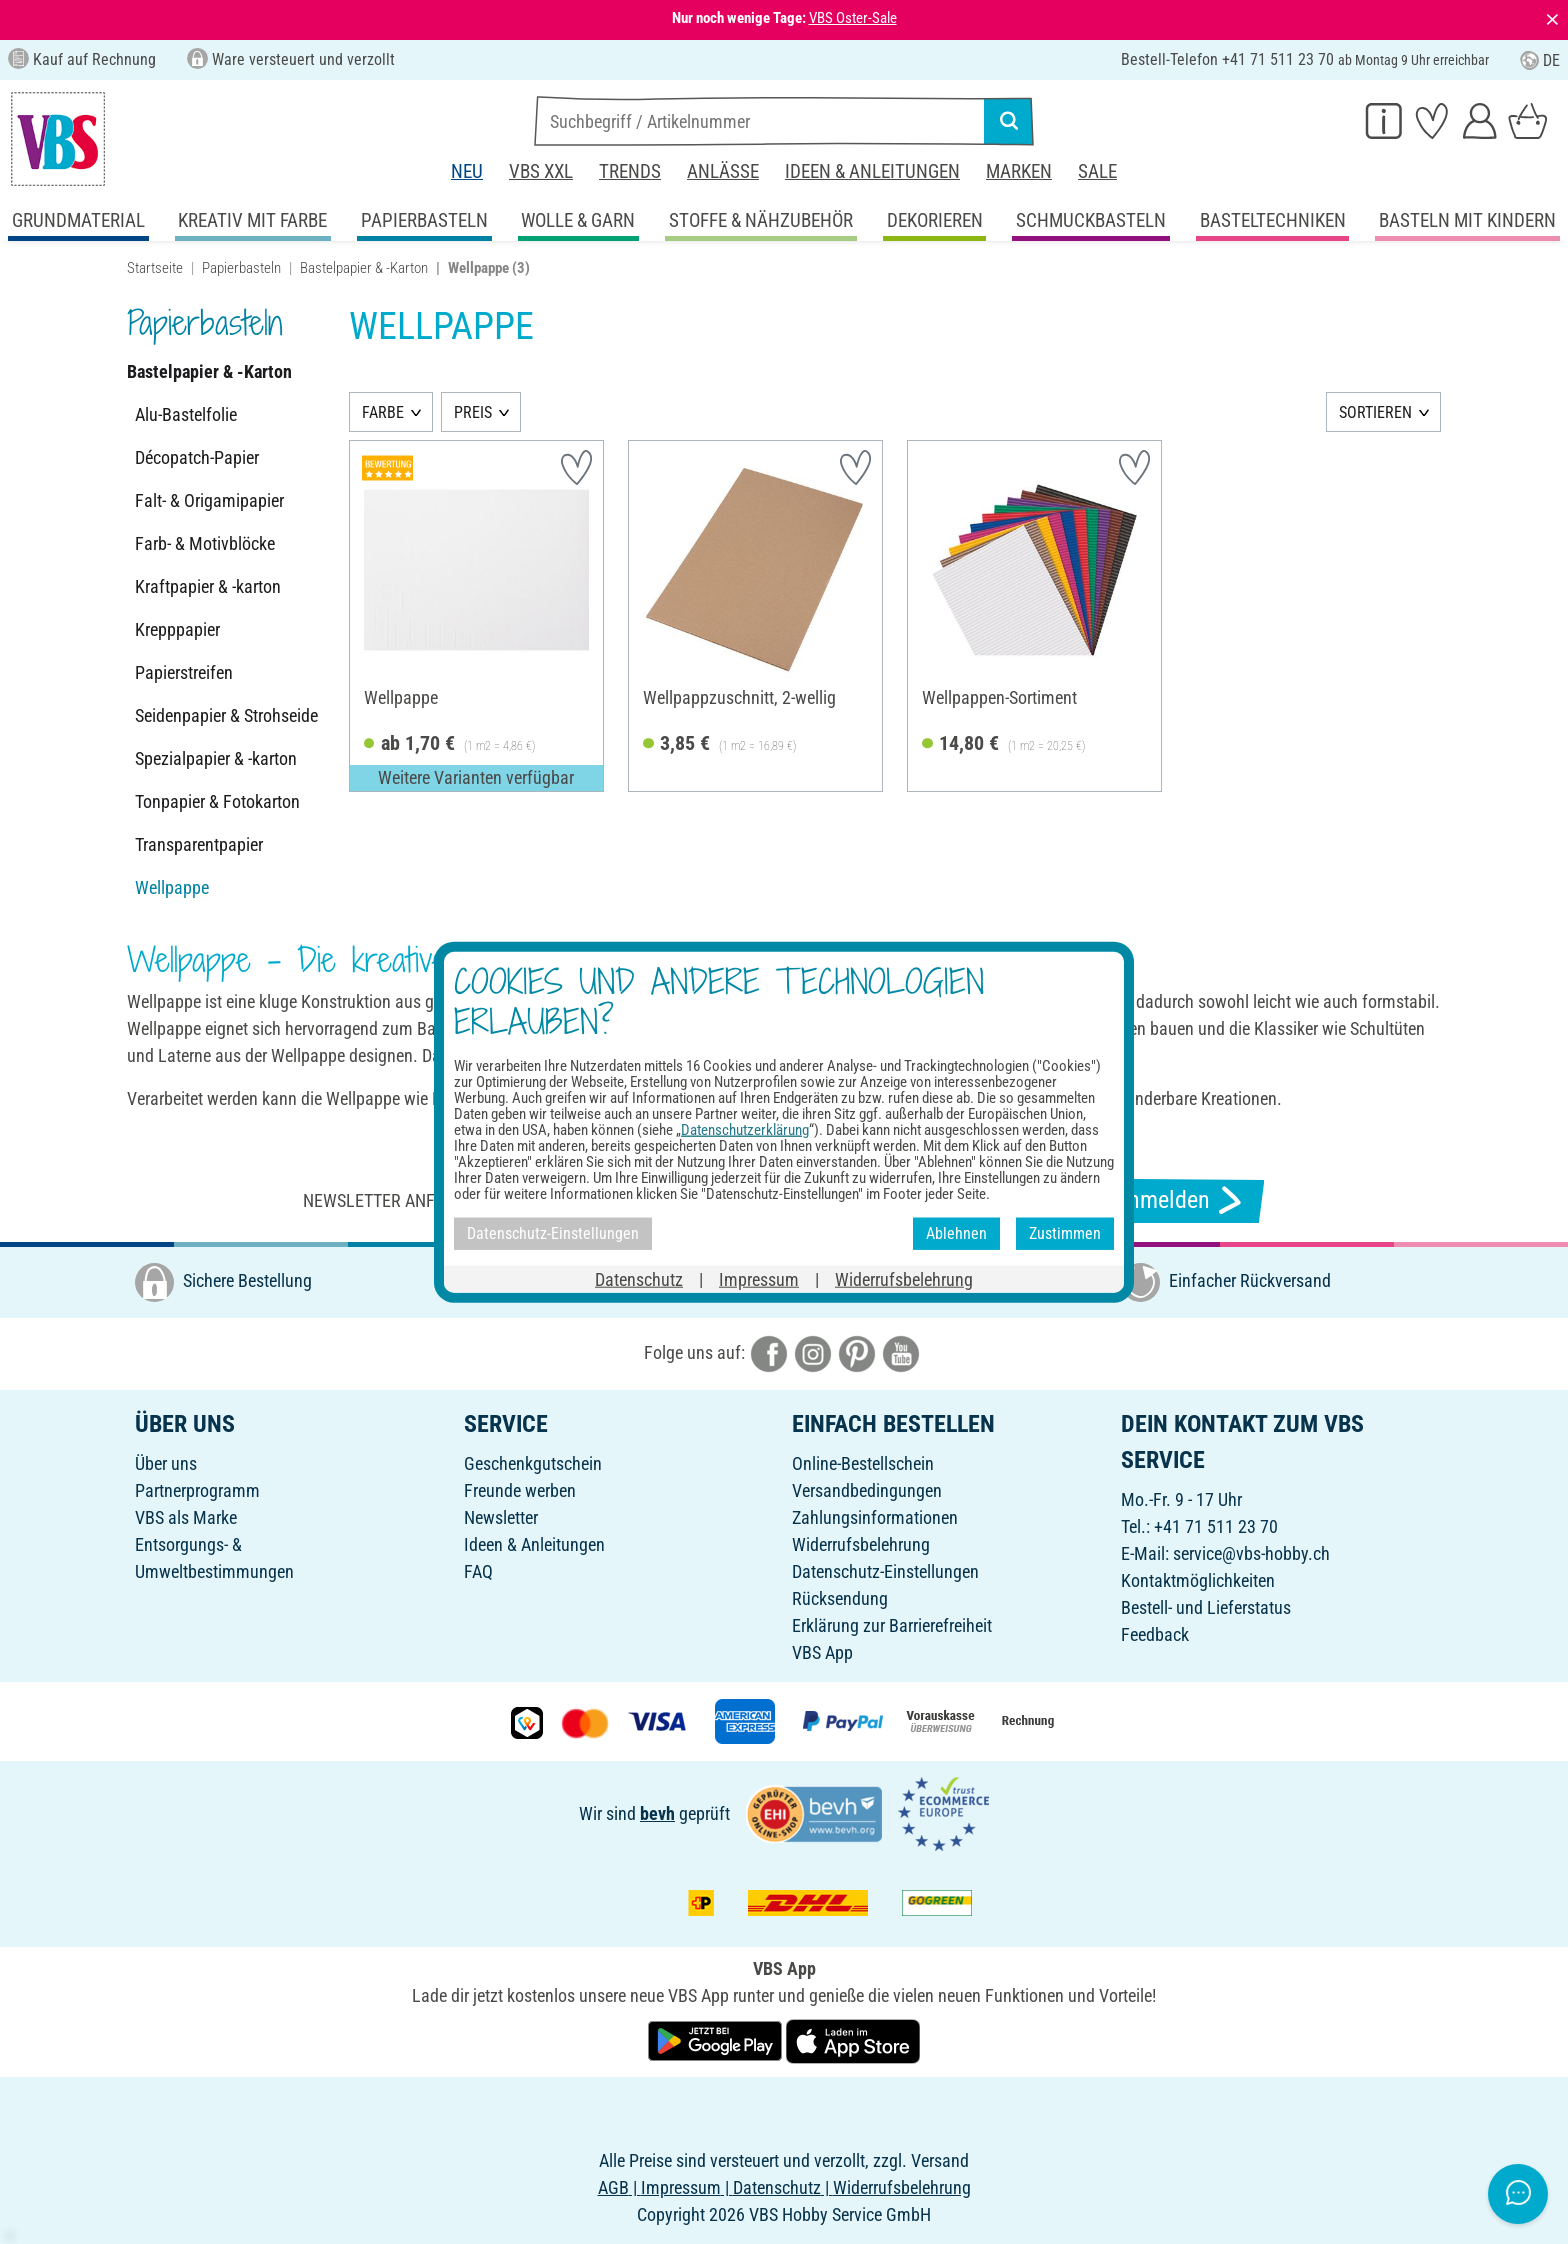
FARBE (383, 412)
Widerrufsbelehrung (861, 1544)
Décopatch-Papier (197, 457)
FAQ (478, 1571)
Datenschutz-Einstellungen (885, 1571)
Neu (467, 171)
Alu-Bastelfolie (186, 414)
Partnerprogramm (197, 1490)
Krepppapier (177, 629)
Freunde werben (520, 1490)
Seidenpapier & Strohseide (226, 715)
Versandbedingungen (867, 1490)
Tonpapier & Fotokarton (217, 801)
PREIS (473, 412)
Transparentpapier (199, 844)
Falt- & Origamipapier (209, 500)
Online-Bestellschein (863, 1463)
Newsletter (501, 1517)
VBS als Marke (186, 1517)
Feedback (1155, 1634)
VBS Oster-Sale (853, 18)
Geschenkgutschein (533, 1463)
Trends (630, 171)
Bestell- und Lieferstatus (1206, 1607)
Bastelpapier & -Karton (364, 268)
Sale (1097, 171)
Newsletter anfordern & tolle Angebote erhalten (514, 1200)
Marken (1019, 171)
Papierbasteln (241, 268)
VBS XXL (541, 171)
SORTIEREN (1375, 412)
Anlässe (723, 171)
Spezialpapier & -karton (216, 758)
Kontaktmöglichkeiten (1198, 1580)
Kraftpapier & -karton (208, 586)
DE (1540, 60)
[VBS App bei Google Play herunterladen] (717, 2039)
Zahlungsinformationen (875, 1517)
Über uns (166, 1463)
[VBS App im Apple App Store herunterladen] (853, 2039)
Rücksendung (840, 1598)
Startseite (155, 268)
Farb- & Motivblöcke (205, 543)
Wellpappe (172, 887)
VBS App (822, 1652)
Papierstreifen (184, 672)
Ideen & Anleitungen (872, 171)
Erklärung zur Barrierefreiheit (892, 1625)
